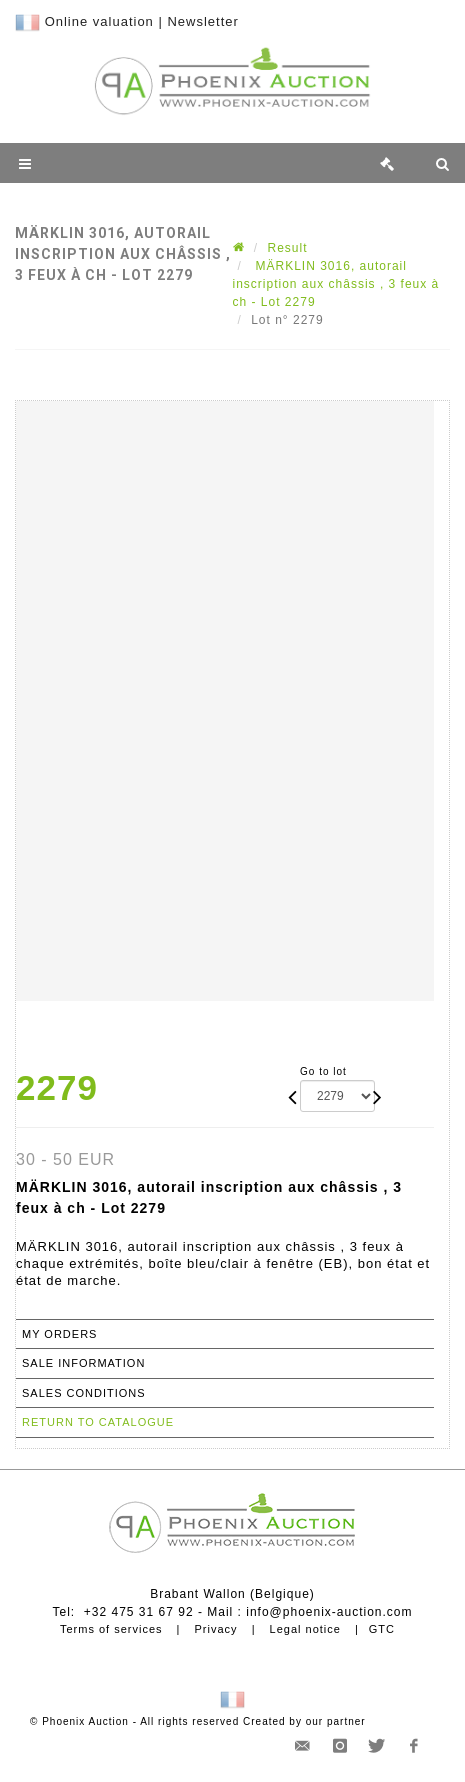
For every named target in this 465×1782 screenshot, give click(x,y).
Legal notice (305, 1629)
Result (288, 248)
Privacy (216, 1629)
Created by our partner (304, 1721)
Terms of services (111, 1629)
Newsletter (202, 21)
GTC (382, 1629)
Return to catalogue (98, 1422)
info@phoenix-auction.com (329, 1612)
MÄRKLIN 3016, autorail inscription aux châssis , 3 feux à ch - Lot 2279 (336, 284)
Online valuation (99, 21)
